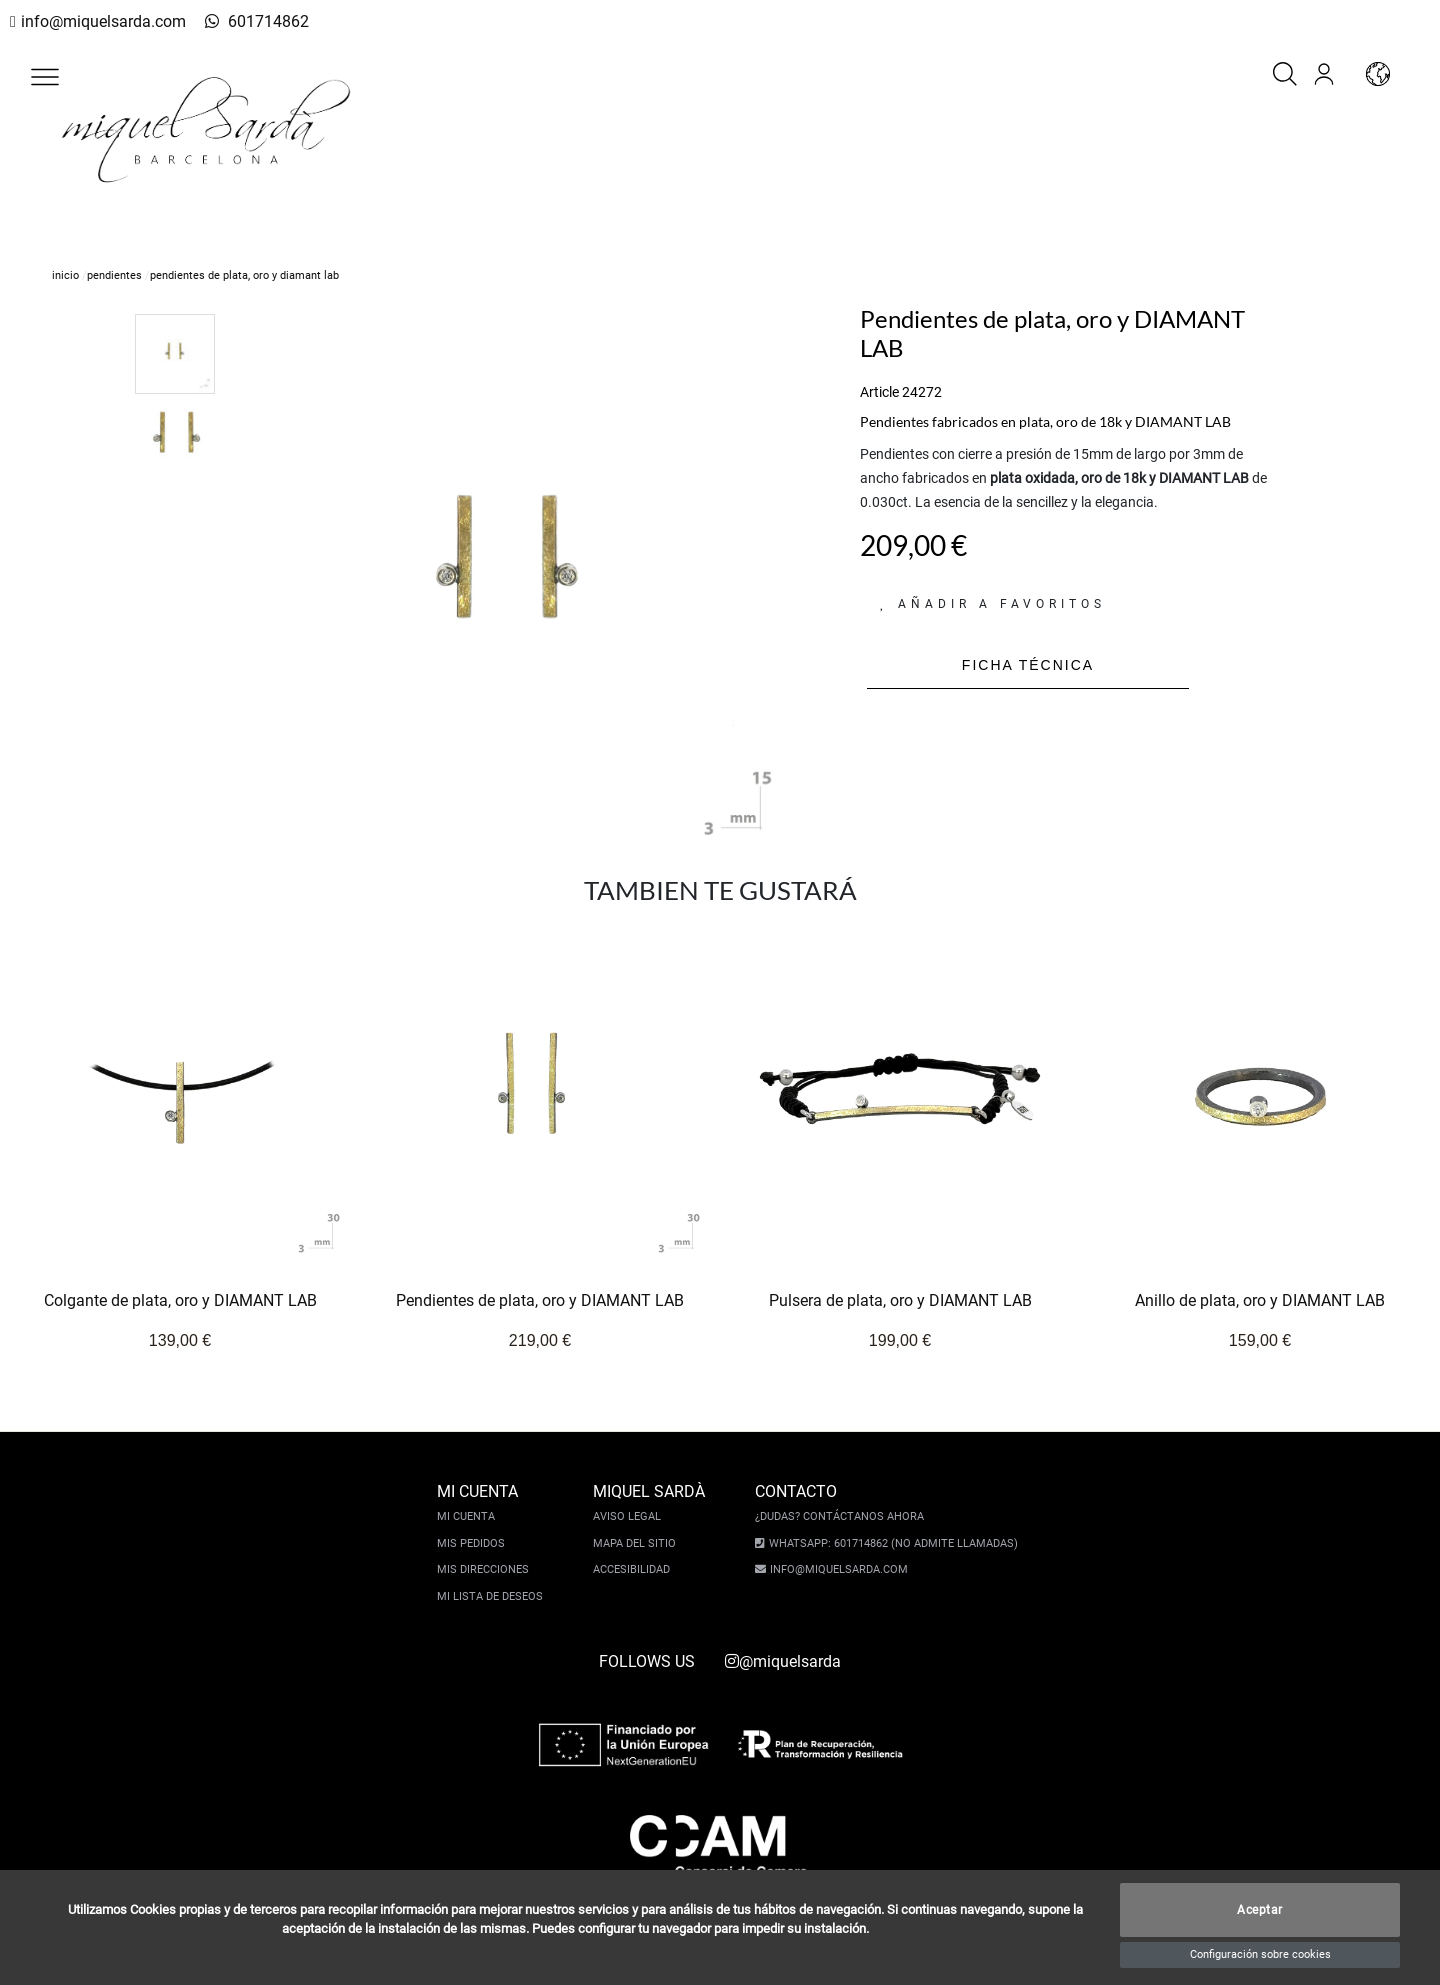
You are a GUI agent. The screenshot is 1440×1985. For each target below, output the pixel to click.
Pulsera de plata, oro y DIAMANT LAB (900, 1301)
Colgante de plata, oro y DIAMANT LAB (180, 1301)
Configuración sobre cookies (1260, 1954)
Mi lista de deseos (495, 1596)
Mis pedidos (476, 1543)
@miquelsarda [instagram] (783, 1661)
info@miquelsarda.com (97, 21)
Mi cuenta (471, 1516)
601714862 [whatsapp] (244, 21)
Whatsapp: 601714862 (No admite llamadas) (888, 1543)
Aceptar (1260, 1910)
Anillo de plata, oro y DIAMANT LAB (1260, 1301)
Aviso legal (632, 1516)
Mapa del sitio (639, 1543)
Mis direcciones (488, 1569)
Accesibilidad (636, 1569)
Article (879, 392)
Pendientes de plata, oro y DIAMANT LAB (540, 1301)
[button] (45, 77)
